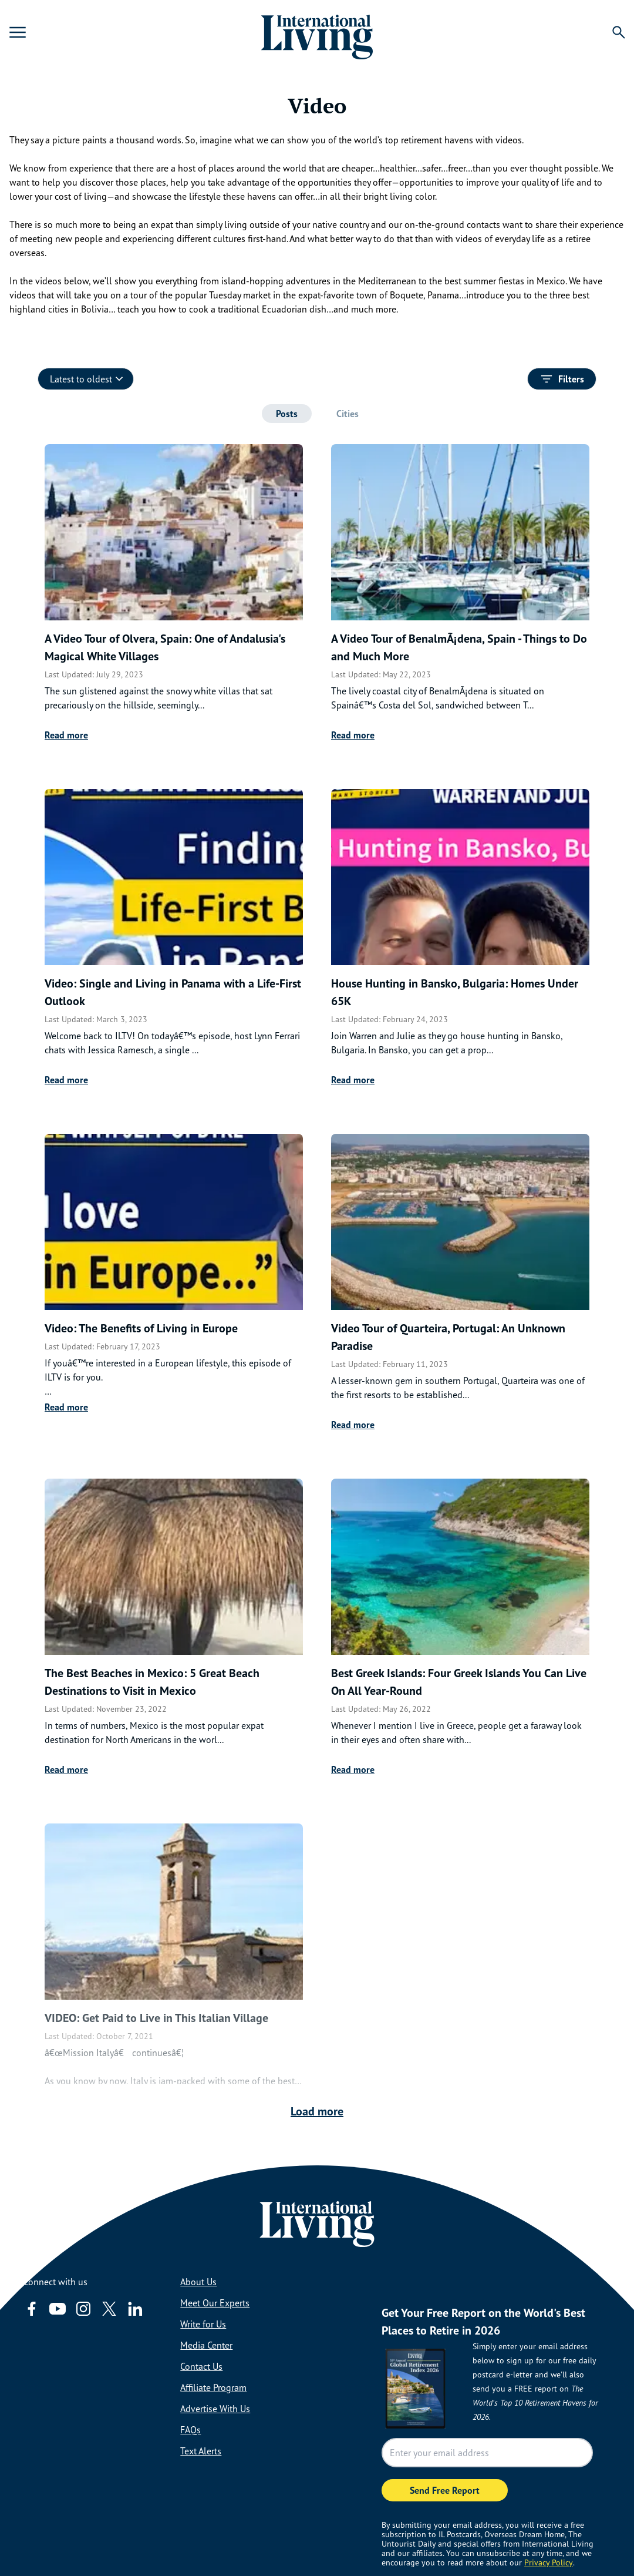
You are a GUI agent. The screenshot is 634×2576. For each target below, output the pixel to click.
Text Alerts (200, 2451)
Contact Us (201, 2366)
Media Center (206, 2345)
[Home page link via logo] (317, 32)
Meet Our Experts (214, 2303)
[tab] (286, 413)
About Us (198, 2282)
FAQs (190, 2430)
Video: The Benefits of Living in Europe (141, 1328)
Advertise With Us (215, 2408)
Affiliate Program (213, 2387)
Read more (66, 735)
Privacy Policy (548, 2562)
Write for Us (203, 2324)
